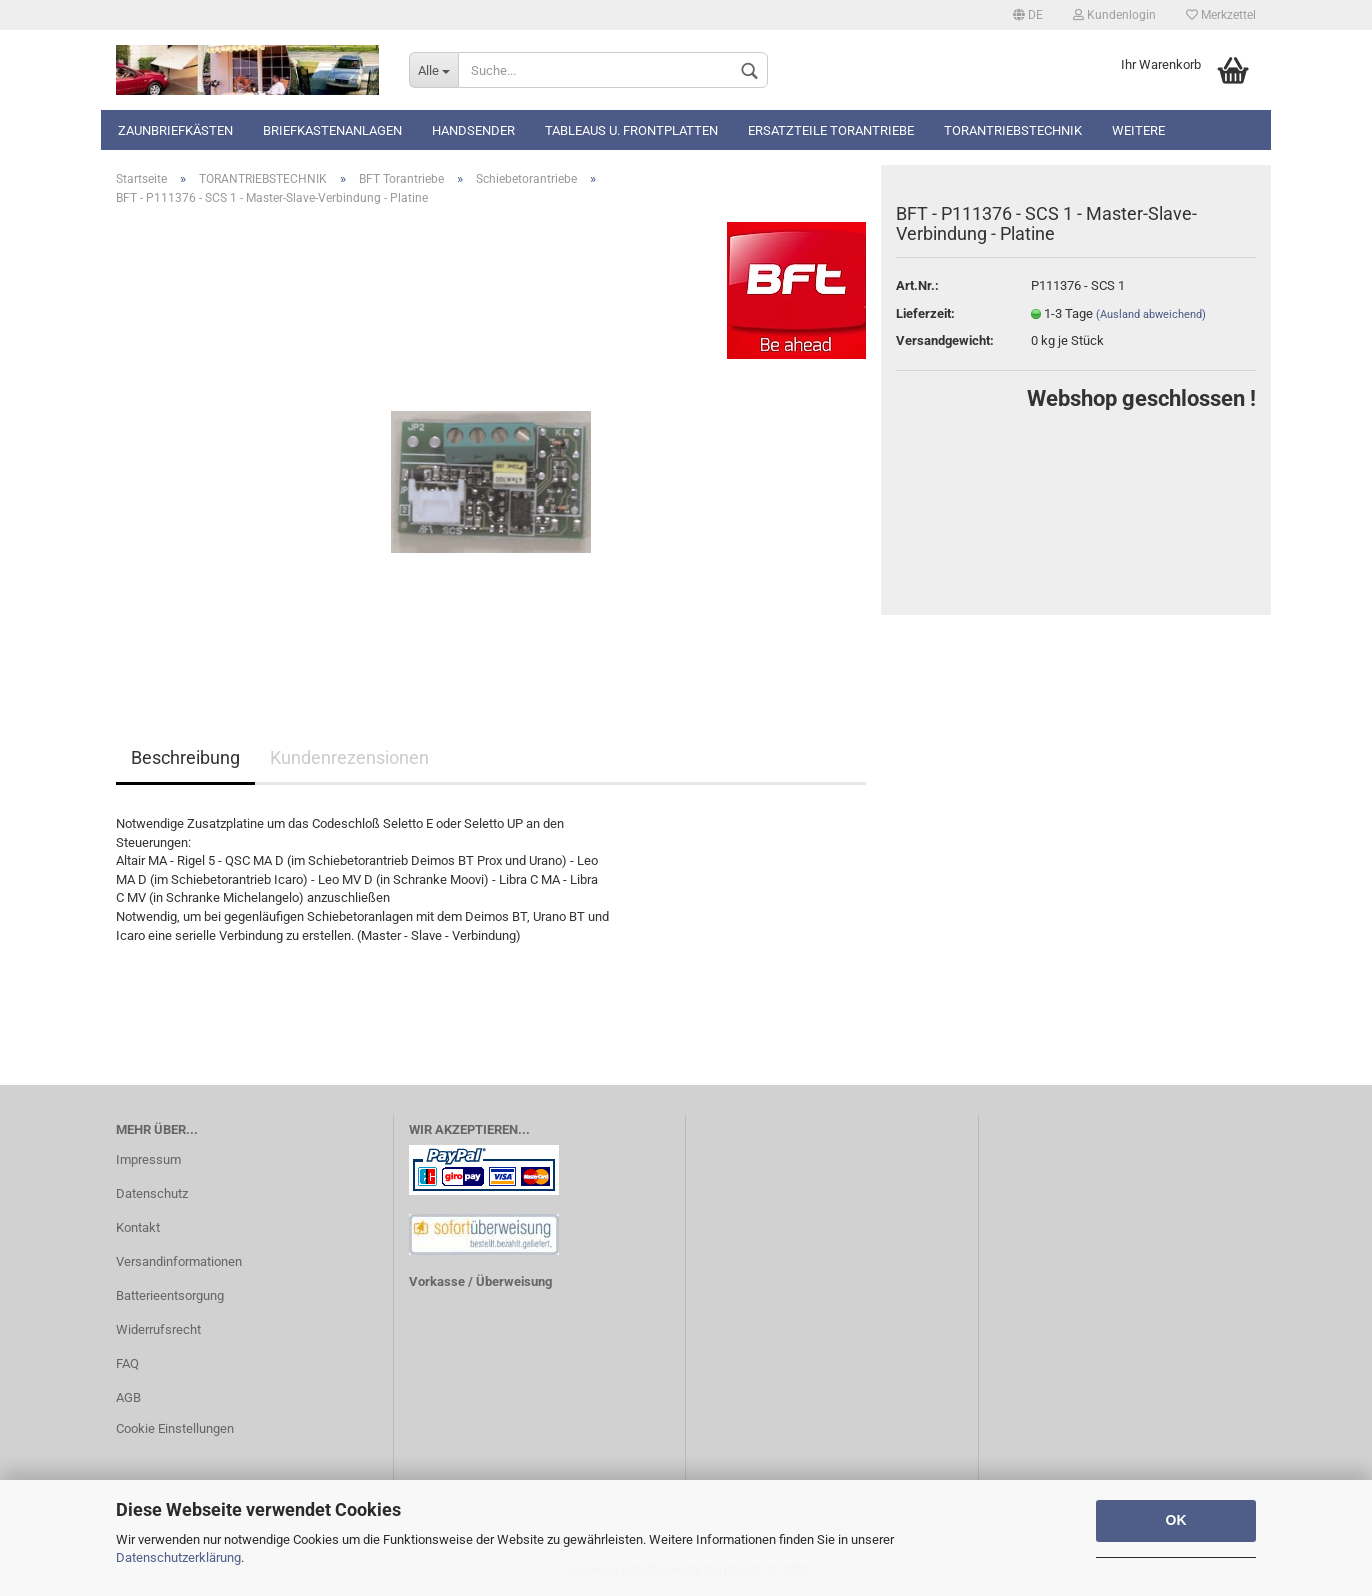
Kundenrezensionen (349, 757)
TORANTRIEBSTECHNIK (1013, 130)
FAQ (127, 1363)
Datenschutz (152, 1193)
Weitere (1138, 130)
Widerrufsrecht (158, 1329)
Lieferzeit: (925, 313)
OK (1176, 1520)
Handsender (473, 130)
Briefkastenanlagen (332, 130)
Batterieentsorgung (170, 1295)
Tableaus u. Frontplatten (631, 130)
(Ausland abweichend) (1151, 314)
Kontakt (138, 1227)
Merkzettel (1221, 15)
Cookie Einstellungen (175, 1428)
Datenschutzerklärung (178, 1557)
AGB (128, 1397)
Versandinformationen (179, 1261)
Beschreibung (185, 757)
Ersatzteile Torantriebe (831, 130)
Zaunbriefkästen (175, 130)
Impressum (148, 1159)
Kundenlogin (1114, 15)
